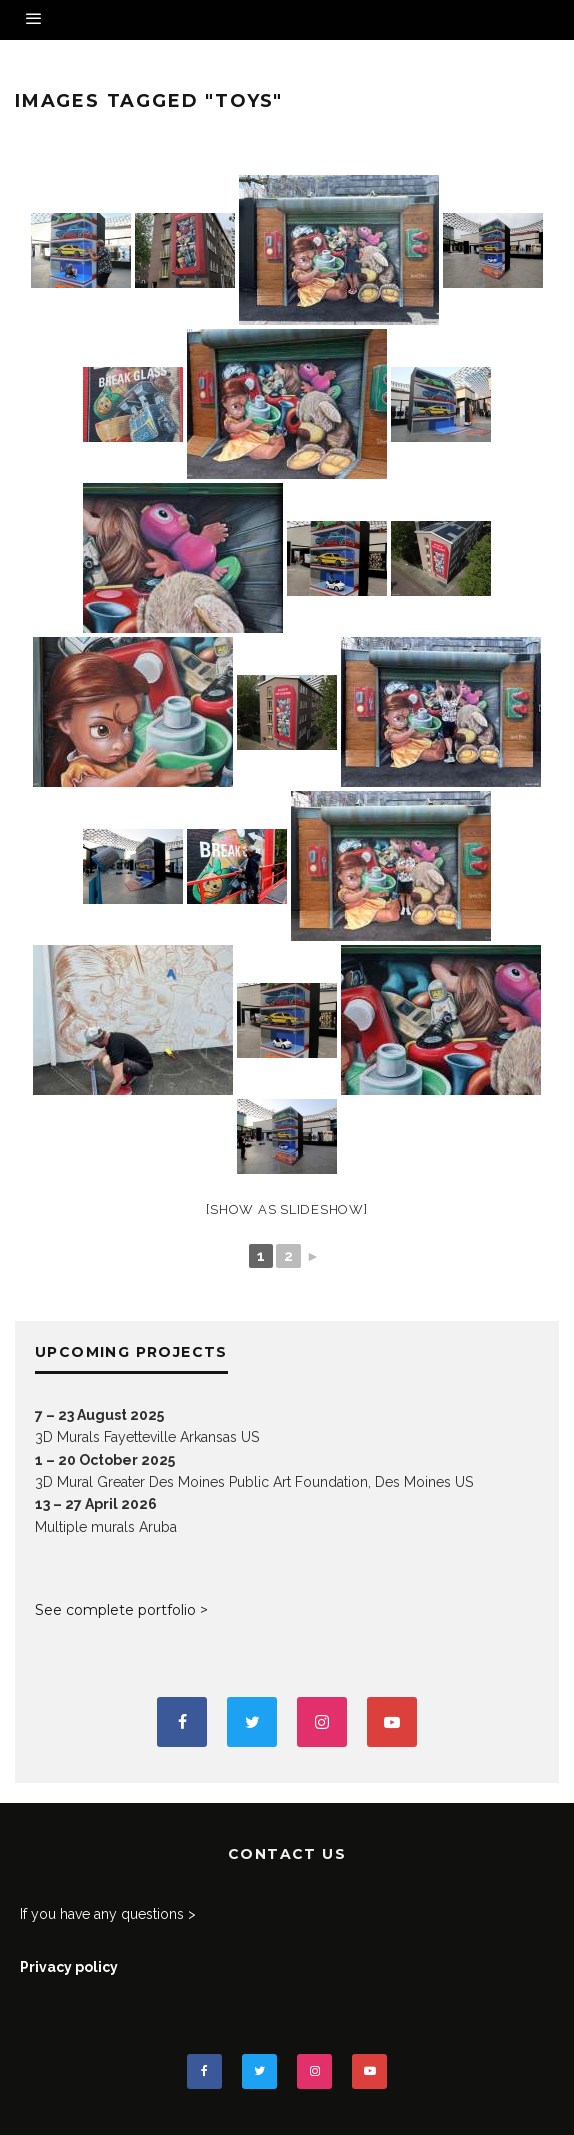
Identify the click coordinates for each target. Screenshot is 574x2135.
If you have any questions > (108, 1914)
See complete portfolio (115, 1610)
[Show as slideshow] (286, 1209)
